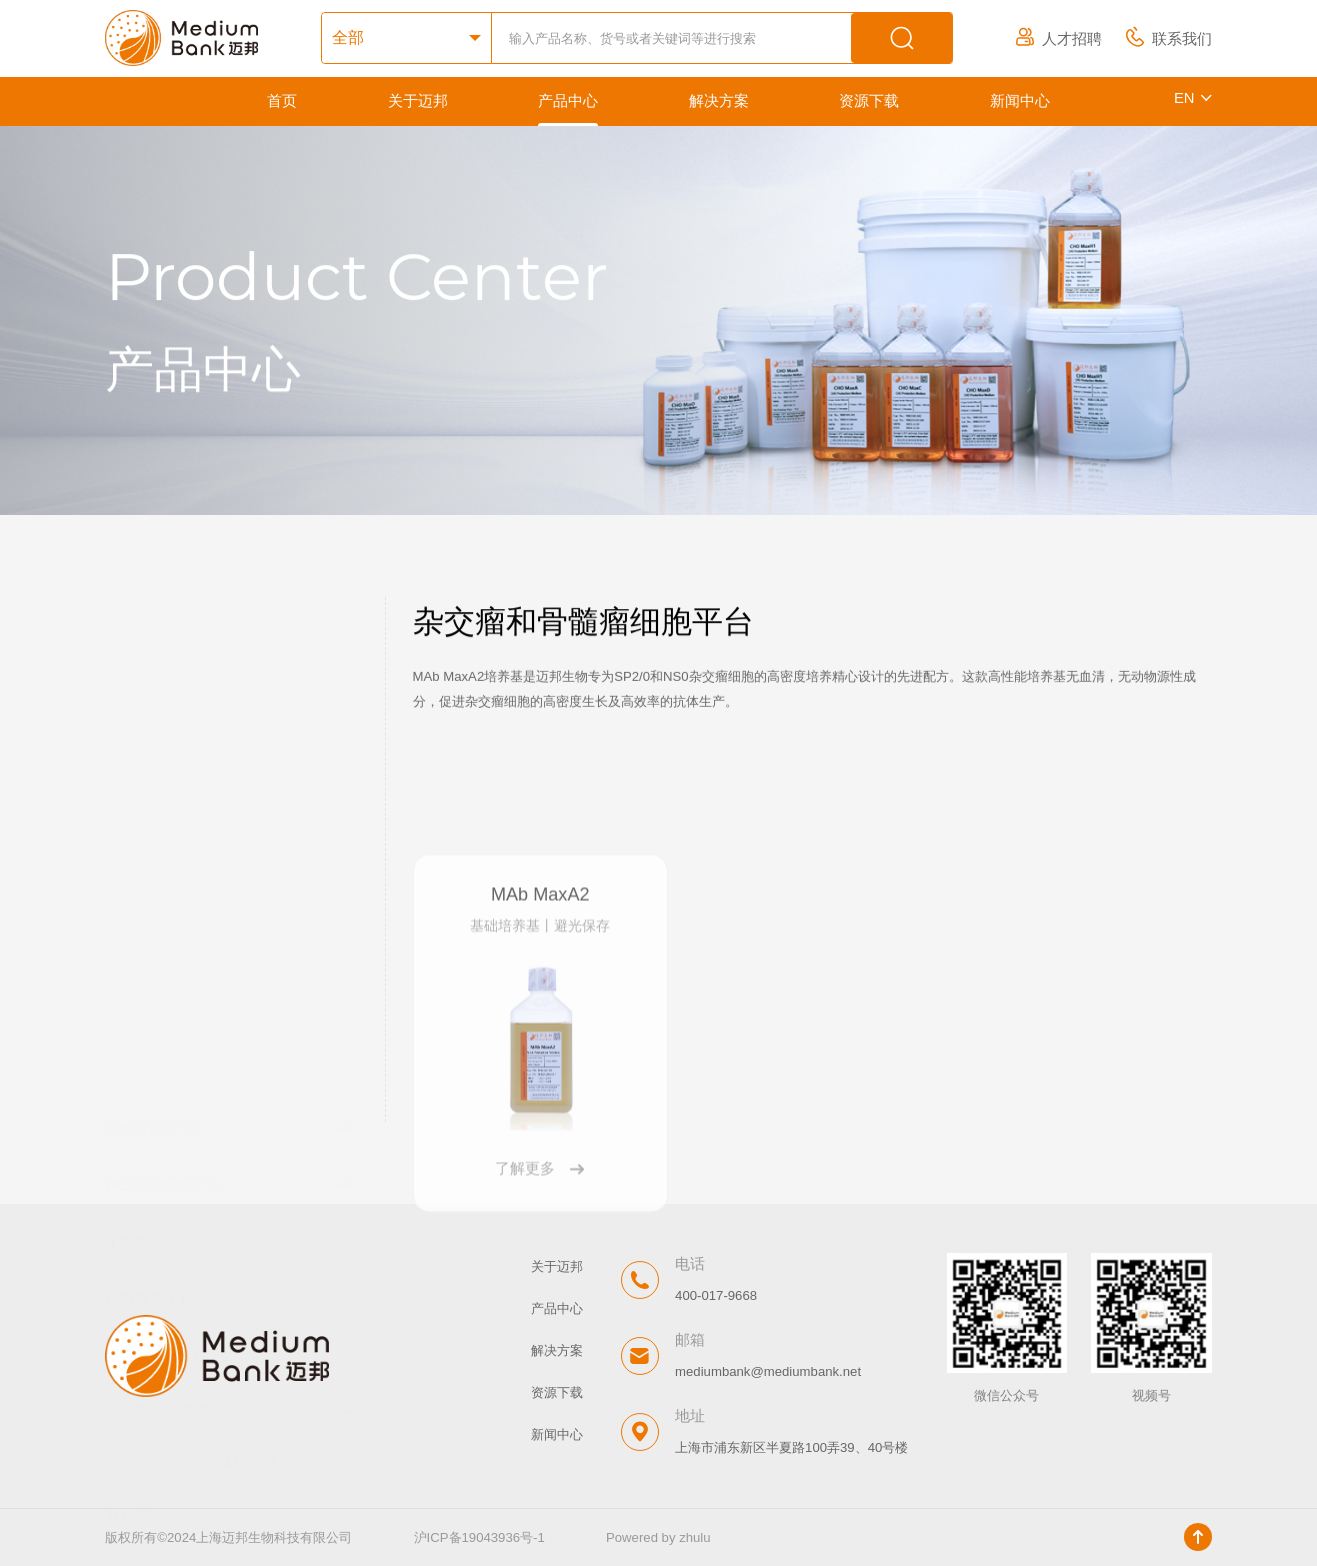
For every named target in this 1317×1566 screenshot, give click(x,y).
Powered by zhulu (658, 1537)
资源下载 (869, 101)
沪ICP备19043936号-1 (479, 1537)
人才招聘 (1059, 39)
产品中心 (568, 101)
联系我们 (1169, 39)
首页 (282, 101)
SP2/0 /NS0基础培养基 (202, 959)
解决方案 (719, 101)
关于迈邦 (418, 101)
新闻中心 (1020, 101)
